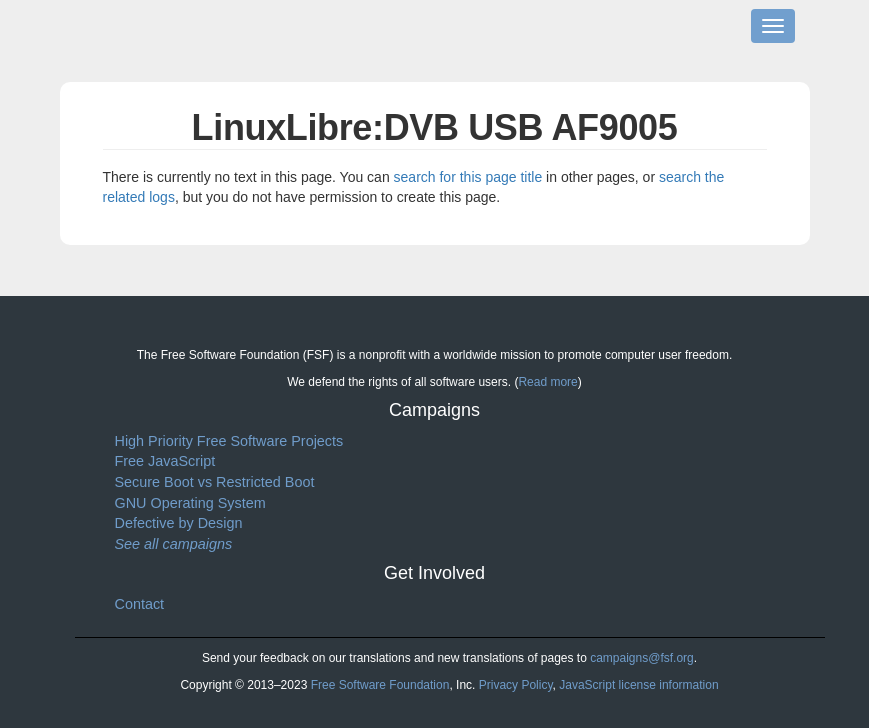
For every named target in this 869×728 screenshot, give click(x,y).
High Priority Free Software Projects (229, 441)
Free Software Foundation (380, 685)
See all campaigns (174, 544)
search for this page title (468, 177)
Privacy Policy (516, 685)
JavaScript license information (638, 685)
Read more (547, 382)
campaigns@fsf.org (642, 658)
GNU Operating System (190, 503)
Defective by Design (179, 523)
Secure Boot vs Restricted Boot (215, 482)
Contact (140, 604)
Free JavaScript (165, 461)
